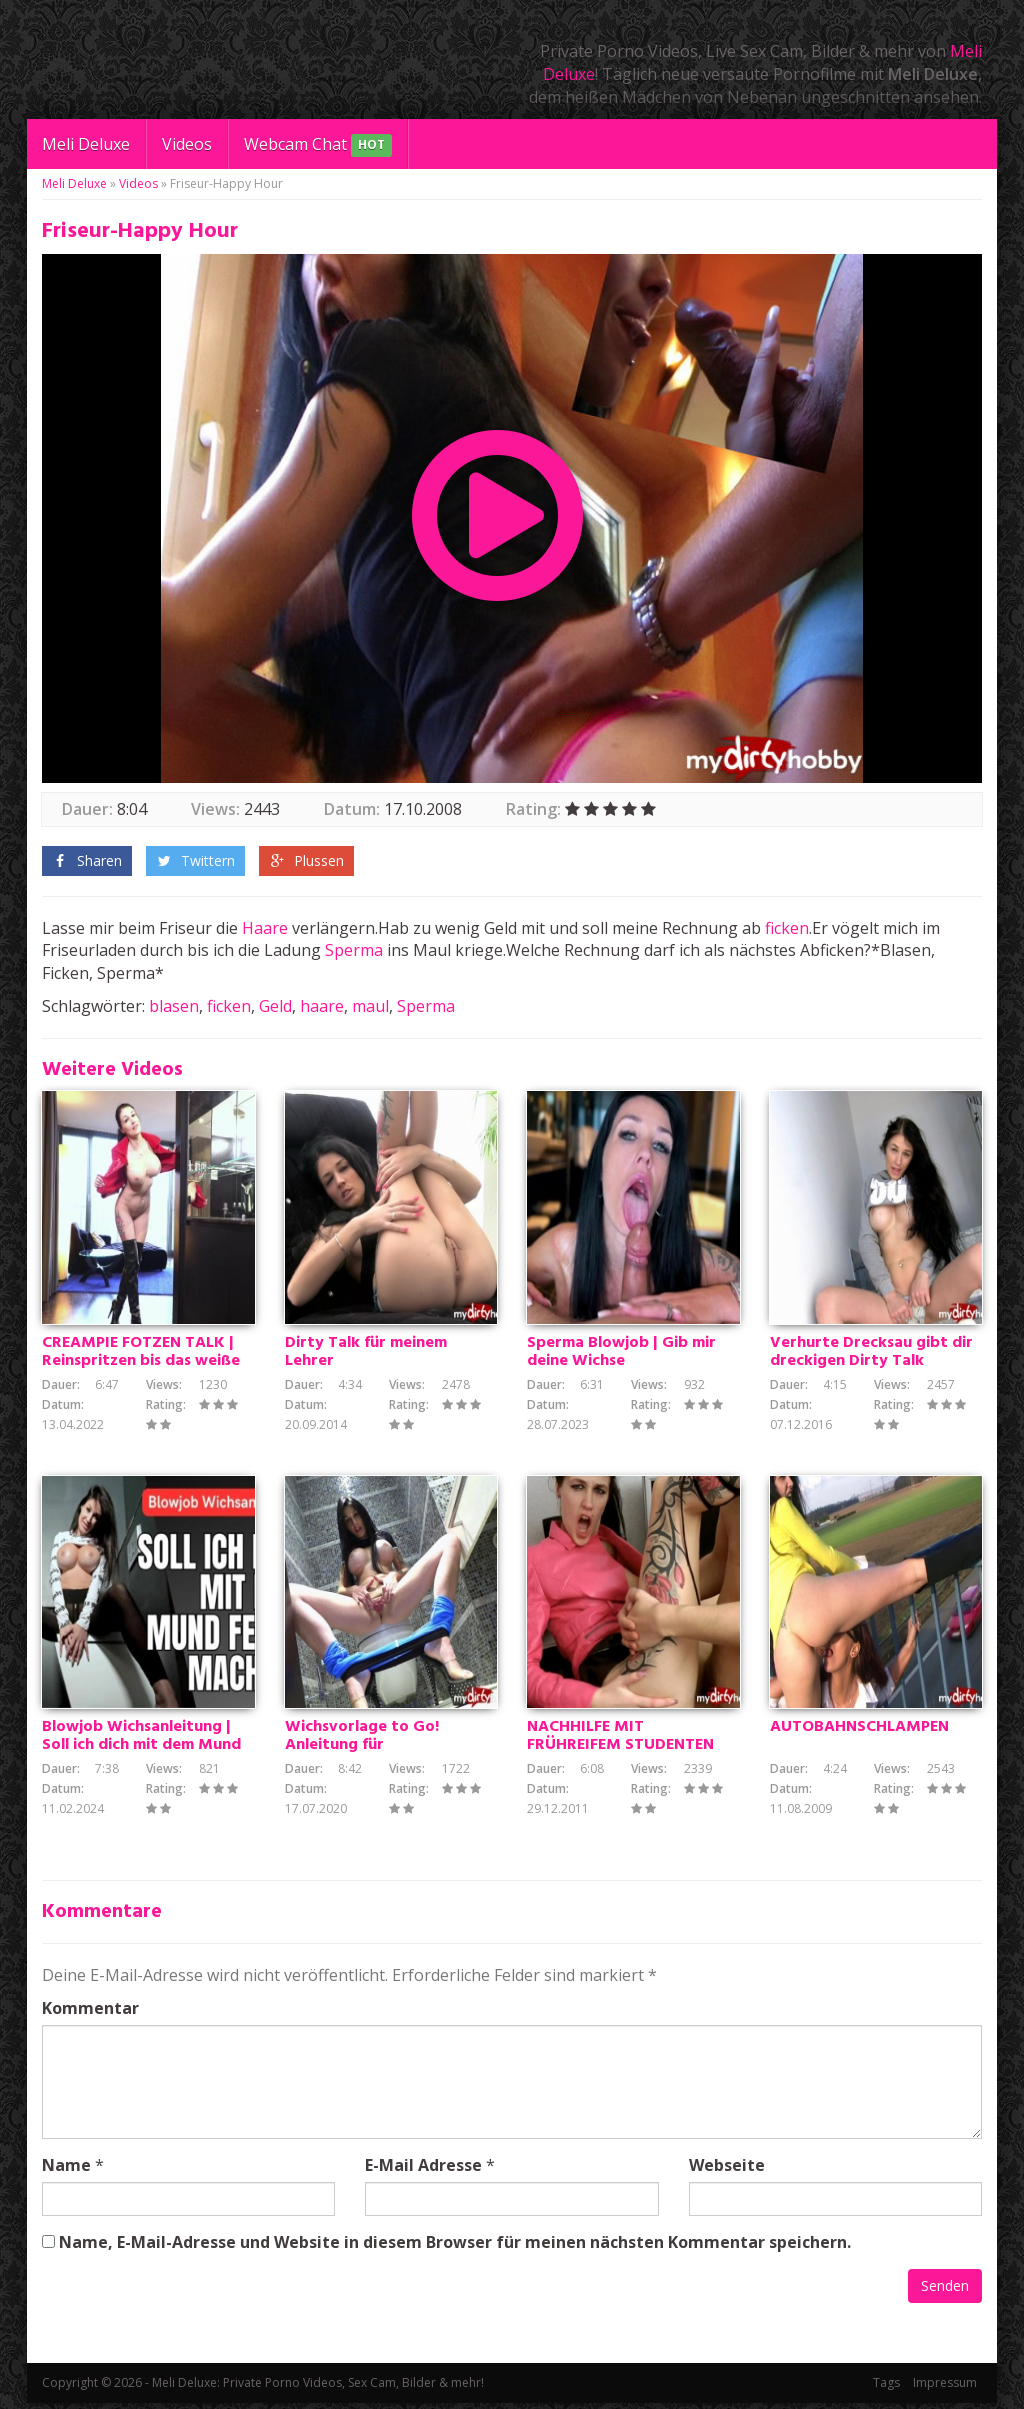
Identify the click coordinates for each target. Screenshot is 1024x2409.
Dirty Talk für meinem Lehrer (366, 1355)
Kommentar (90, 2014)
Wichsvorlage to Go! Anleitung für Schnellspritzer (362, 1752)
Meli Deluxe (86, 144)
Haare (265, 928)
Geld (275, 1006)
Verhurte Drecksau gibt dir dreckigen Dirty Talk (871, 1355)
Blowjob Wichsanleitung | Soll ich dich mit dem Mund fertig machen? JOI (141, 1752)
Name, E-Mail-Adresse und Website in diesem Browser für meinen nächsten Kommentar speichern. (455, 2248)
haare (322, 1006)
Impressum (945, 2388)
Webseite (727, 2171)
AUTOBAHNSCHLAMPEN (859, 1734)
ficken (787, 928)
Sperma (354, 950)
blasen (174, 1006)
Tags (886, 2388)
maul (370, 1006)
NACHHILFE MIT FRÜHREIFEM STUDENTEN (620, 1743)
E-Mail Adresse (423, 2171)
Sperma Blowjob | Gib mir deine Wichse (621, 1355)
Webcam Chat (318, 145)
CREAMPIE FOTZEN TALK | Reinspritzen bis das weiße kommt (141, 1364)
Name (66, 2171)
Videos (187, 144)
